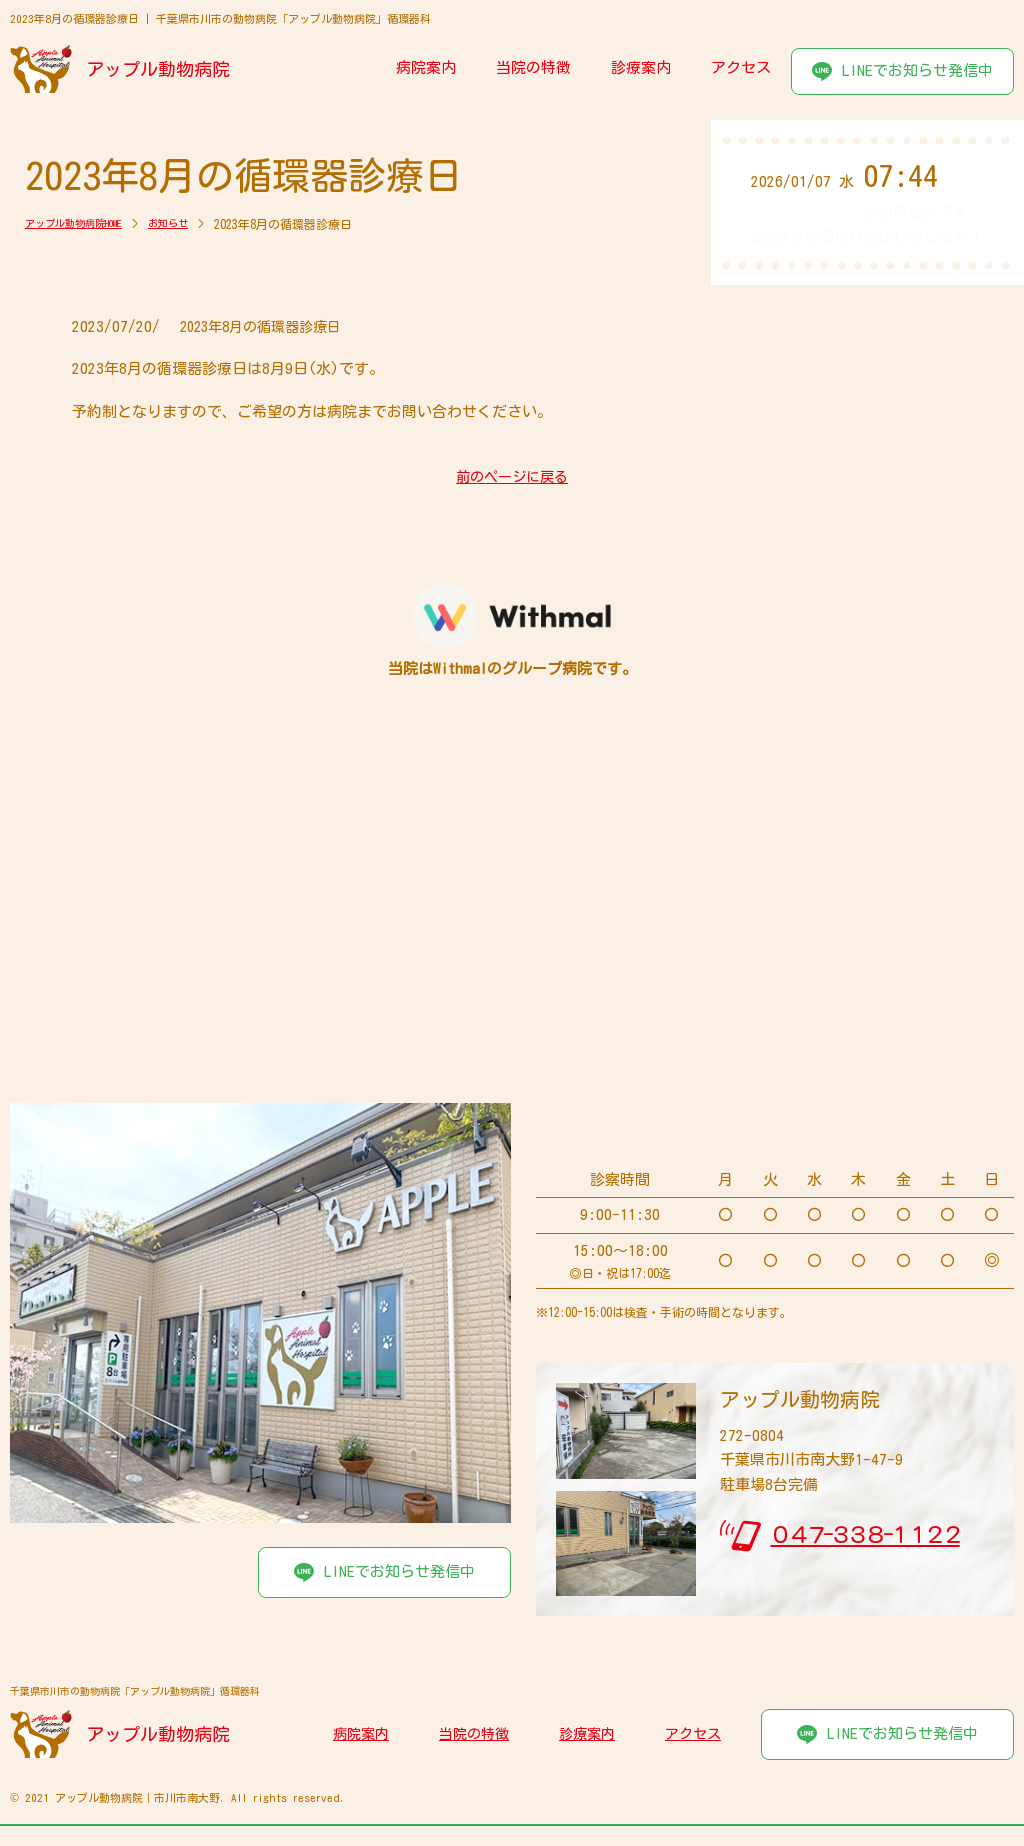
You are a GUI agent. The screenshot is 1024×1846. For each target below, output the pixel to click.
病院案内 (426, 67)
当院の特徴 (533, 67)
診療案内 (641, 67)
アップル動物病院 (160, 69)
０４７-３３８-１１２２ (864, 1535)
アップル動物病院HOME (85, 224)
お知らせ (195, 224)
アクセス (741, 67)
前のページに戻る (512, 477)
